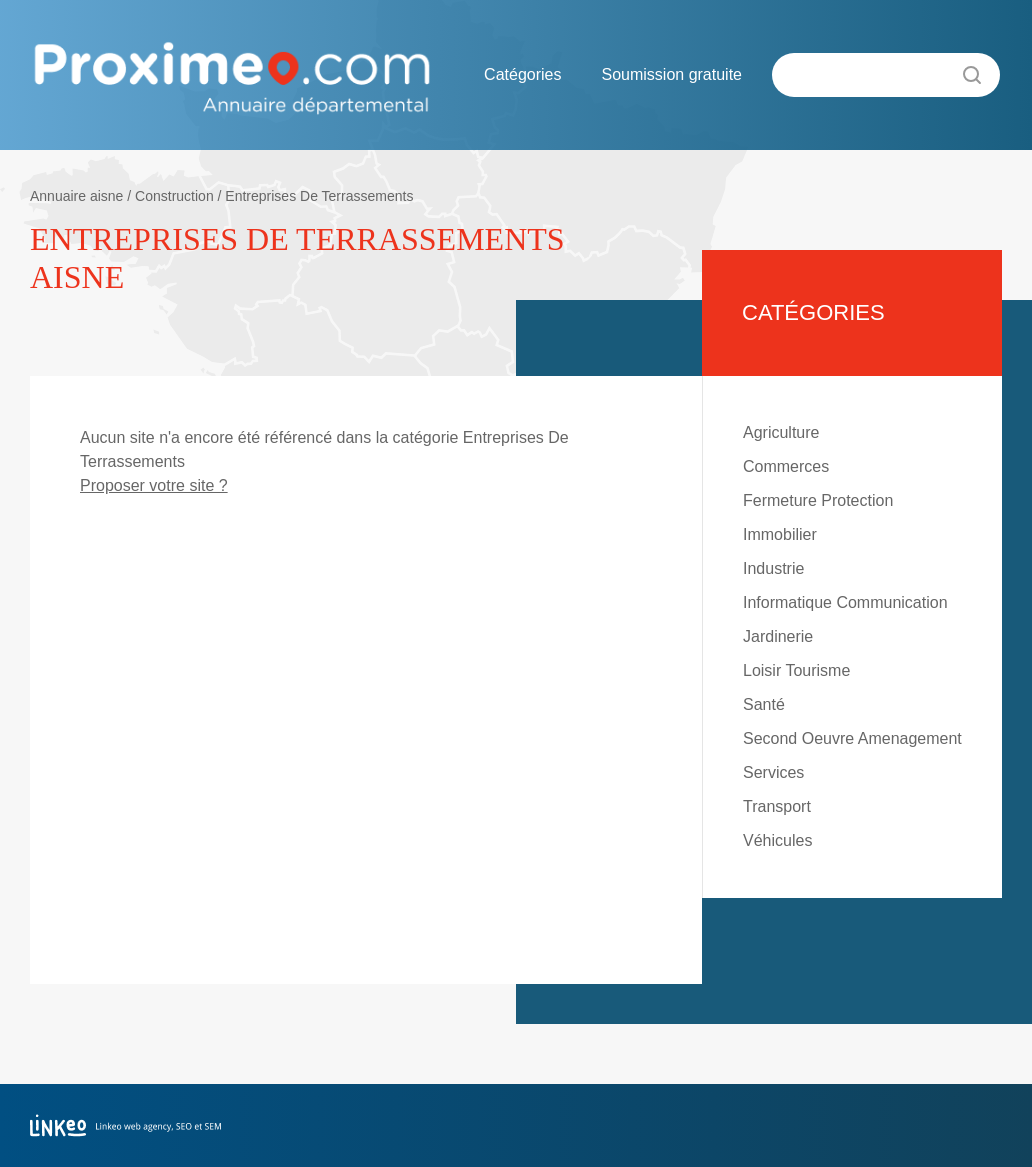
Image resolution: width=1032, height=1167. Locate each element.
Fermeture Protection (818, 500)
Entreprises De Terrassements (319, 196)
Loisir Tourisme (796, 670)
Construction (174, 196)
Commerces (786, 466)
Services (773, 772)
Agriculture (781, 432)
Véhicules (777, 840)
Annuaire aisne (76, 196)
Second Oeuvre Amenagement (852, 738)
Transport (777, 806)
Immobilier (780, 534)
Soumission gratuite (671, 74)
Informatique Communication (845, 602)
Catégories (522, 74)
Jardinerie (778, 636)
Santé (764, 704)
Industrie (773, 568)
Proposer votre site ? (154, 485)
